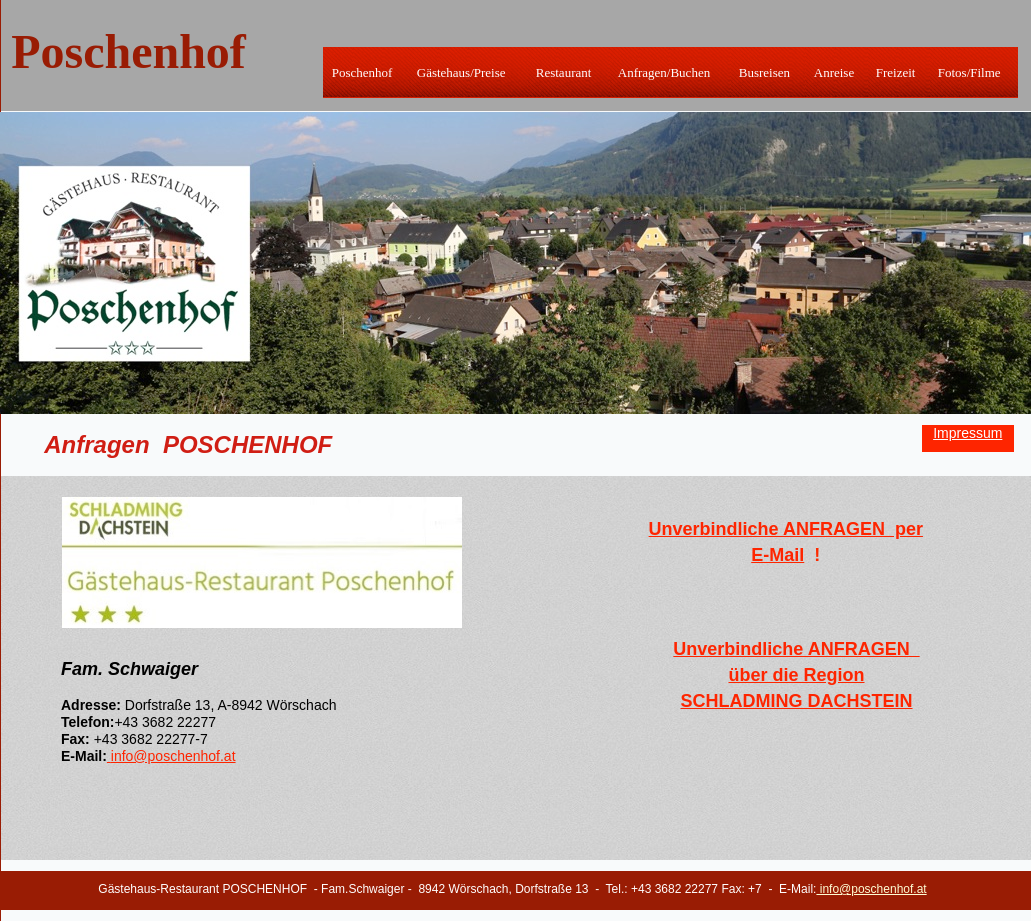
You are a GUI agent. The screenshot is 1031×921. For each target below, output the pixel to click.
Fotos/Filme (969, 72)
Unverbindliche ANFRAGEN (796, 649)
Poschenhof (362, 72)
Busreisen (764, 72)
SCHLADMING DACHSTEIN (797, 701)
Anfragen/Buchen (664, 72)
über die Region (796, 675)
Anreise (834, 72)
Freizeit (896, 72)
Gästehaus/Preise (461, 72)
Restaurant (564, 72)
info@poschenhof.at (173, 756)
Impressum (967, 433)
